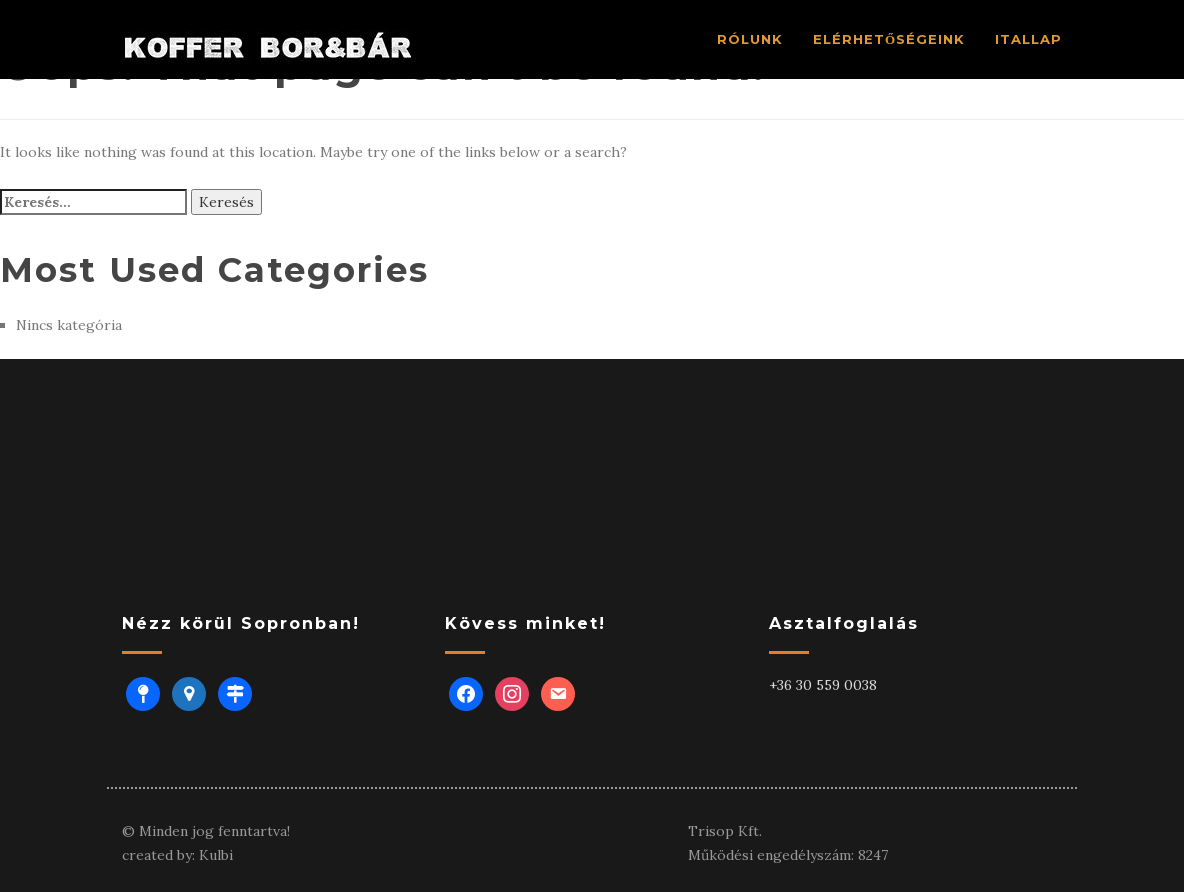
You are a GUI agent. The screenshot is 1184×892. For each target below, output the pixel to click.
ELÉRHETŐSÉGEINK (889, 39)
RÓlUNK (750, 39)
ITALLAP (1028, 39)
